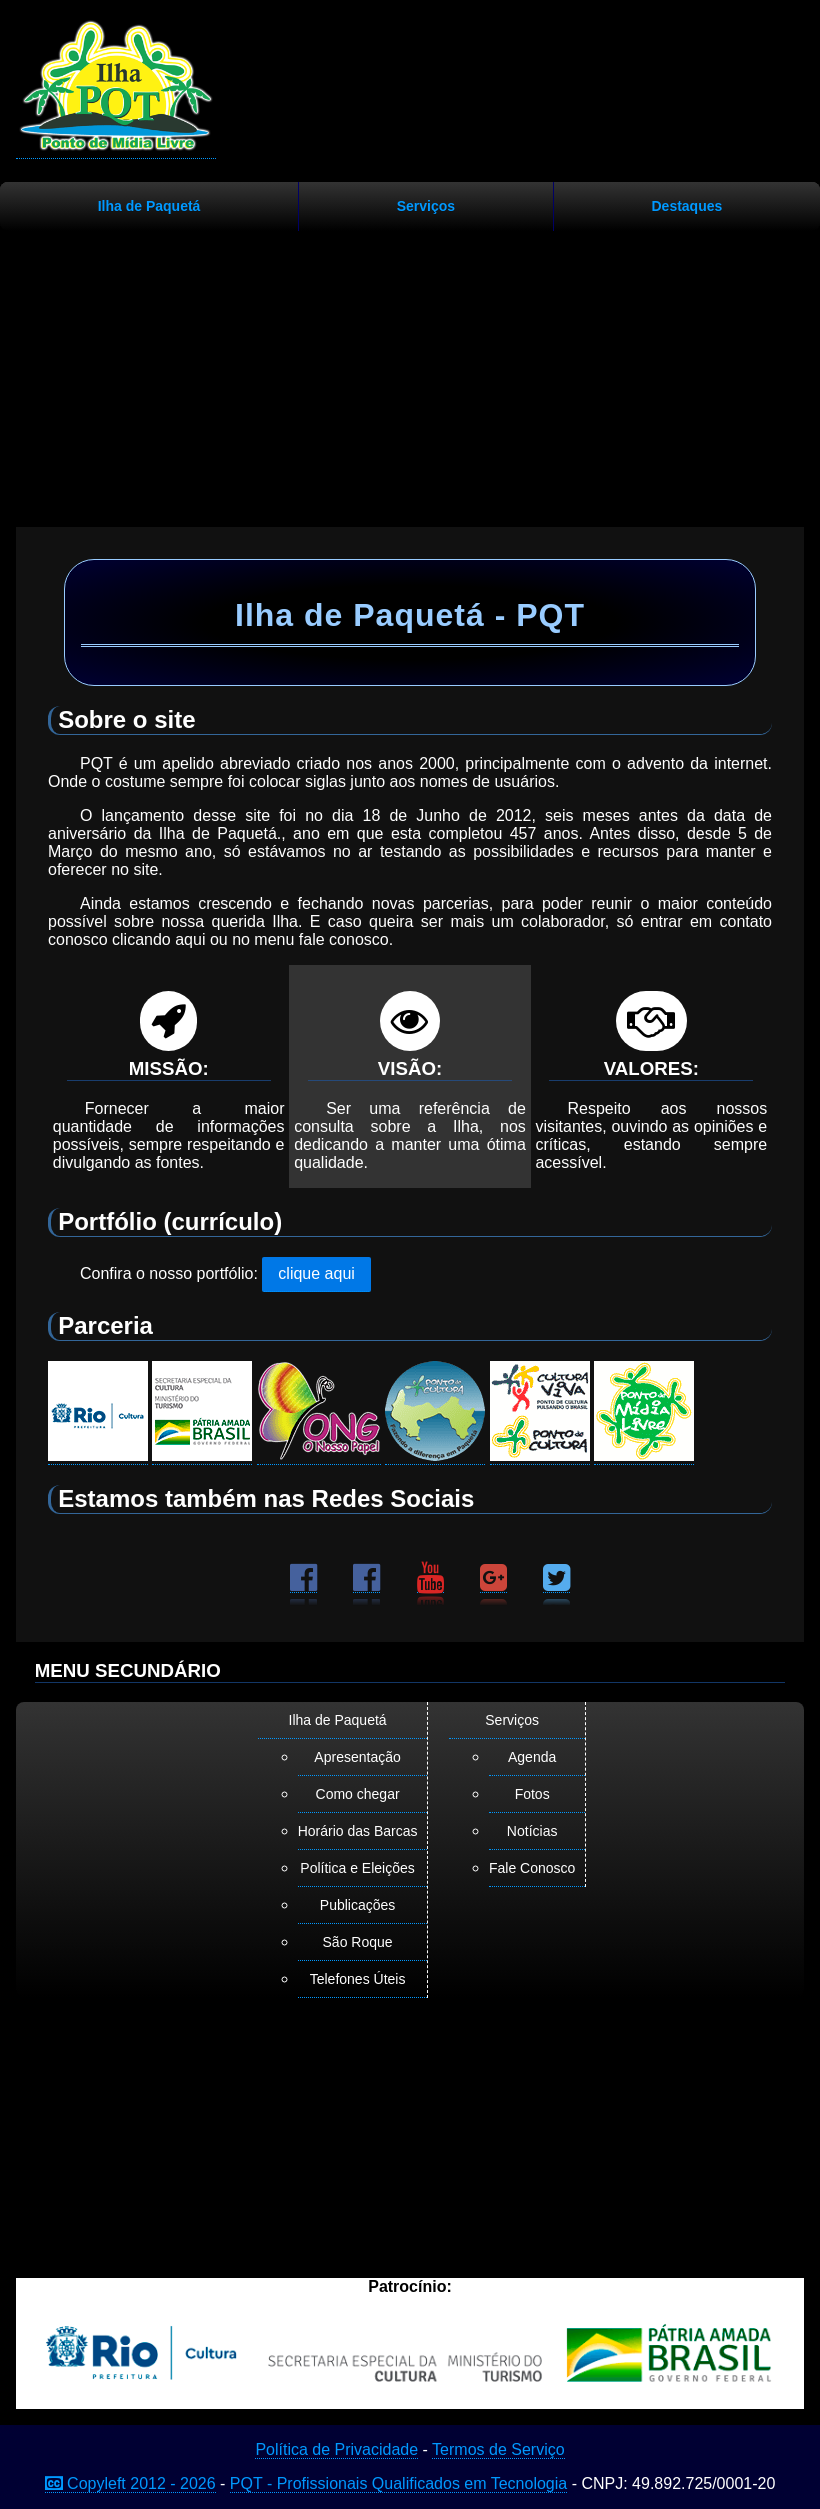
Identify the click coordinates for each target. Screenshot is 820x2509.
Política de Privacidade (336, 2449)
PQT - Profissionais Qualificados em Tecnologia (398, 2483)
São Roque (358, 1942)
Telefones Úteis (358, 1979)
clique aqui (316, 1273)
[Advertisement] (410, 371)
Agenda (532, 1757)
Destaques (686, 206)
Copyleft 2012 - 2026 (130, 2483)
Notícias (532, 1831)
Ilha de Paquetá (149, 206)
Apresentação (357, 1757)
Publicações (358, 1905)
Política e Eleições (357, 1868)
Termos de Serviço (498, 2449)
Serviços (426, 206)
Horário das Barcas (358, 1831)
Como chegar (358, 1794)
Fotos (532, 1794)
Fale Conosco (532, 1868)
